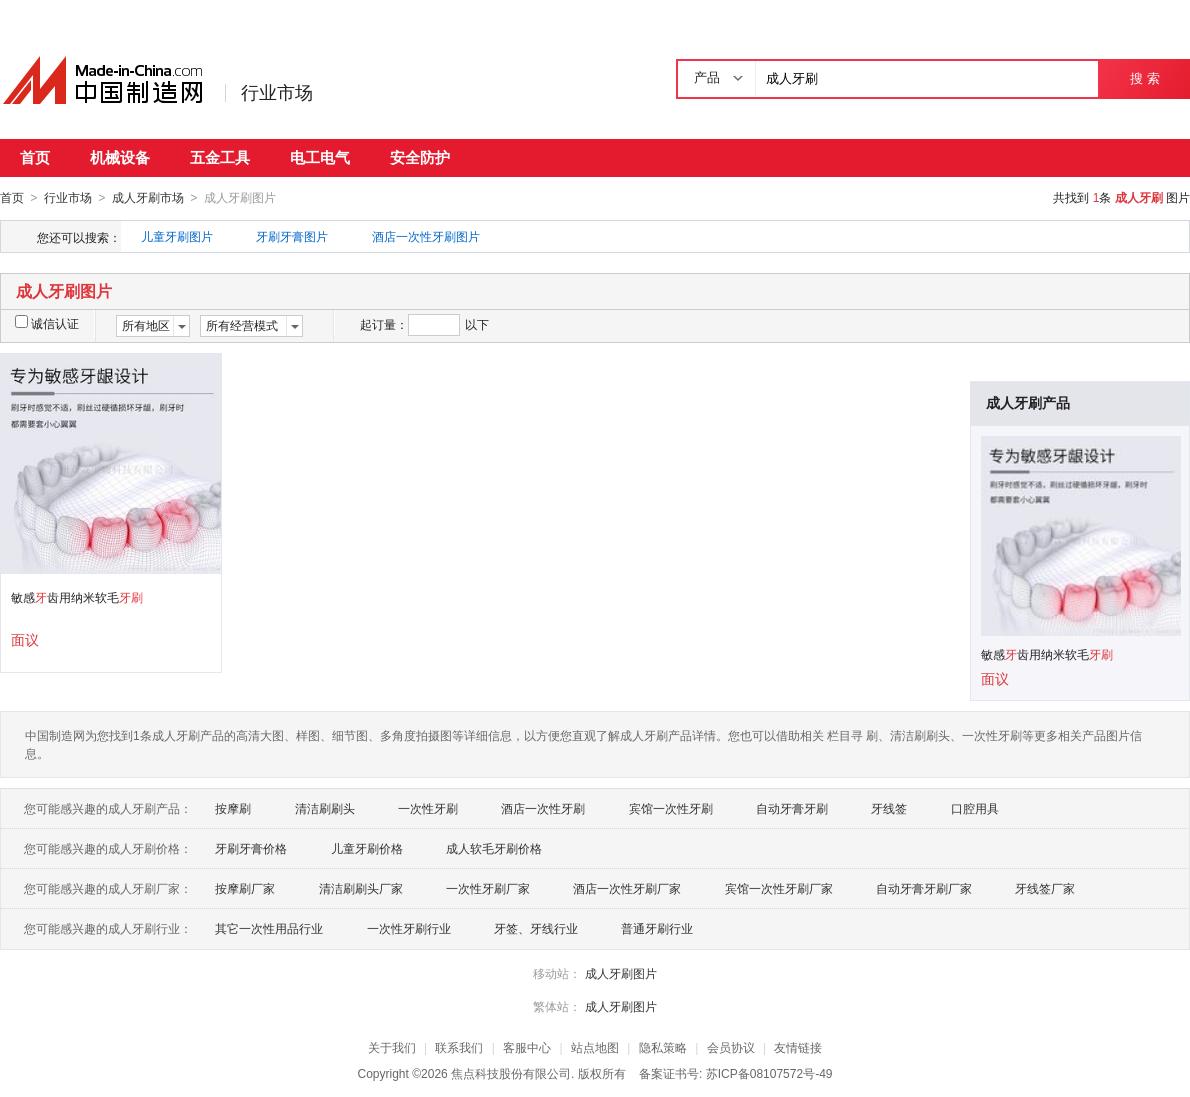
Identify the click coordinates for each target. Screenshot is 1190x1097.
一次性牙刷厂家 (488, 888)
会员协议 (731, 1047)
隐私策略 (663, 1047)
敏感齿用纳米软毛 (77, 597)
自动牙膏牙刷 (792, 808)
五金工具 (220, 157)
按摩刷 (233, 808)
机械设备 (120, 157)
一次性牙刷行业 (409, 928)
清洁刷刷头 (325, 808)
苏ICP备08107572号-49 (769, 1073)
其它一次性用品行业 (269, 928)
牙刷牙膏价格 (251, 848)
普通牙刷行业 (657, 928)
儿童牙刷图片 (177, 236)
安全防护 (420, 157)
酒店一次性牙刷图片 (426, 236)
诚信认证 (47, 323)
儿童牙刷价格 (367, 848)
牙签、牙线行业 (536, 928)
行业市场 (277, 93)
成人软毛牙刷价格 (494, 848)
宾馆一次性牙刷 (671, 808)
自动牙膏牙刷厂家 (924, 888)
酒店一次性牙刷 (543, 808)
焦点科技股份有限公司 (511, 1073)
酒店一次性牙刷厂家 (627, 888)
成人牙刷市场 (148, 198)
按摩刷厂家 (245, 888)
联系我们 (459, 1047)
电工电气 (320, 157)
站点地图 (595, 1047)
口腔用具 (975, 808)
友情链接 (798, 1047)
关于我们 (392, 1047)
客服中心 (527, 1047)
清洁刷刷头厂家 (361, 888)
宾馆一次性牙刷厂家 (779, 888)
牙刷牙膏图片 (292, 236)
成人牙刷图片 (621, 973)
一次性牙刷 (428, 808)
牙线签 (889, 808)
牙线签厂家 (1045, 888)
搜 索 (1144, 78)
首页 (35, 157)
